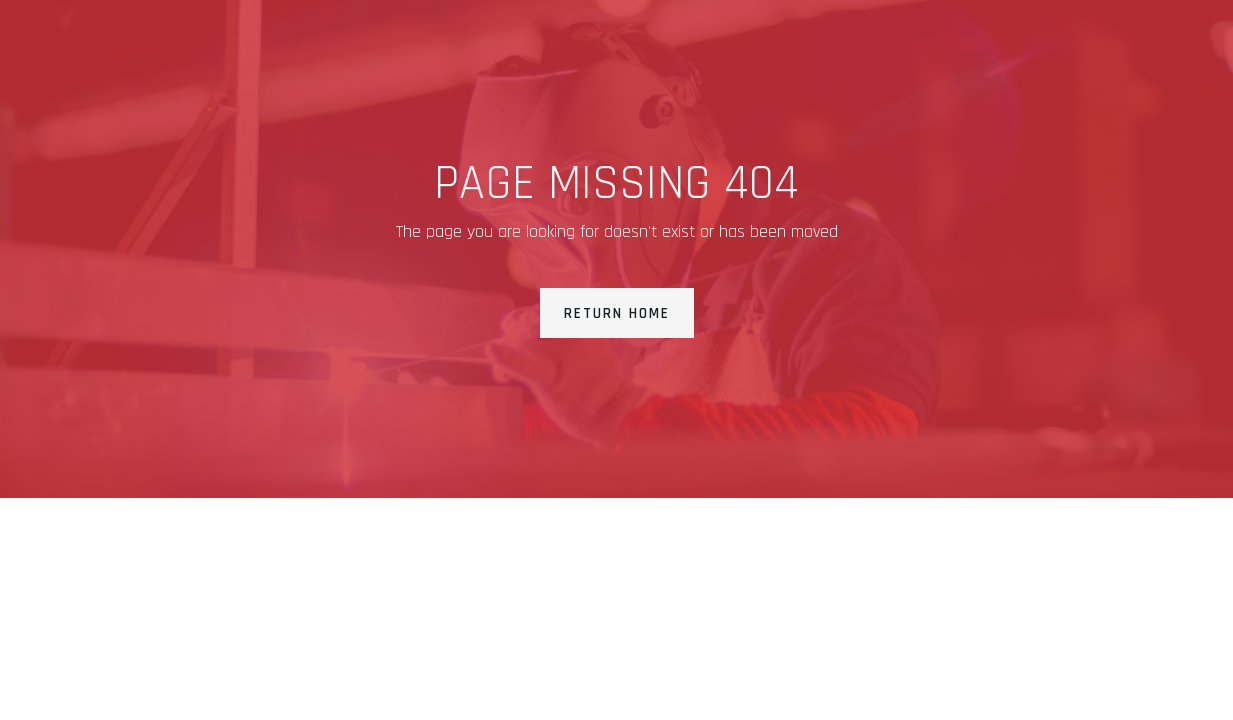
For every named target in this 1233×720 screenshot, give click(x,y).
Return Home (617, 313)
